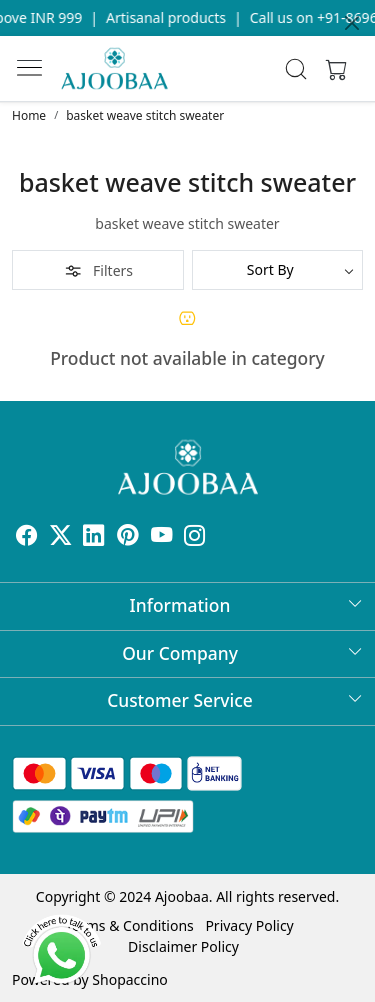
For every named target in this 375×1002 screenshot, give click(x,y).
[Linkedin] (94, 537)
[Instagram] (195, 537)
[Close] (352, 23)
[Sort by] (278, 270)
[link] (295, 69)
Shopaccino (129, 979)
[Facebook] (27, 537)
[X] (61, 537)
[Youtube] (162, 537)
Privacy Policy (249, 925)
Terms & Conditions (129, 925)
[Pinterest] (128, 537)
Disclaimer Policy (183, 946)
